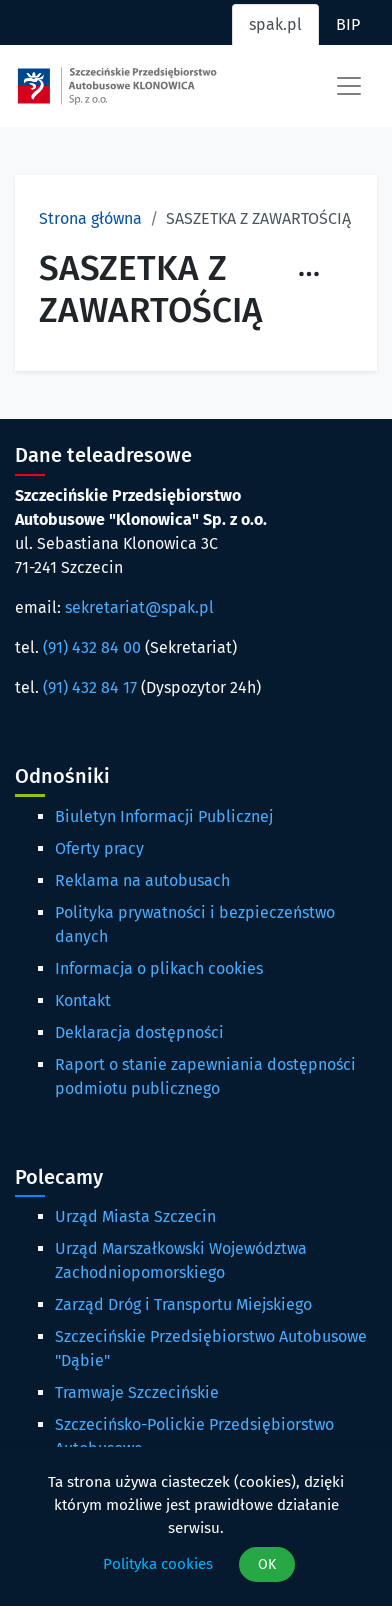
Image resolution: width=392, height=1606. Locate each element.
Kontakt (83, 1000)
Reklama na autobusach (142, 880)
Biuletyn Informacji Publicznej (164, 816)
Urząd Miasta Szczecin (135, 1216)
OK (267, 1564)
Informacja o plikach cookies (159, 968)
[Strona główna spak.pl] (117, 86)
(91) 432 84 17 (90, 687)
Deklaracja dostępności (139, 1032)
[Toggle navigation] (349, 86)
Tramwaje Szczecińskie (137, 1392)
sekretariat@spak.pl (139, 607)
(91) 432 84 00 (92, 647)
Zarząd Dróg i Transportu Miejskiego (183, 1304)
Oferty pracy (99, 848)
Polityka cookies (158, 1564)
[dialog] (196, 1526)
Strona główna (90, 218)
